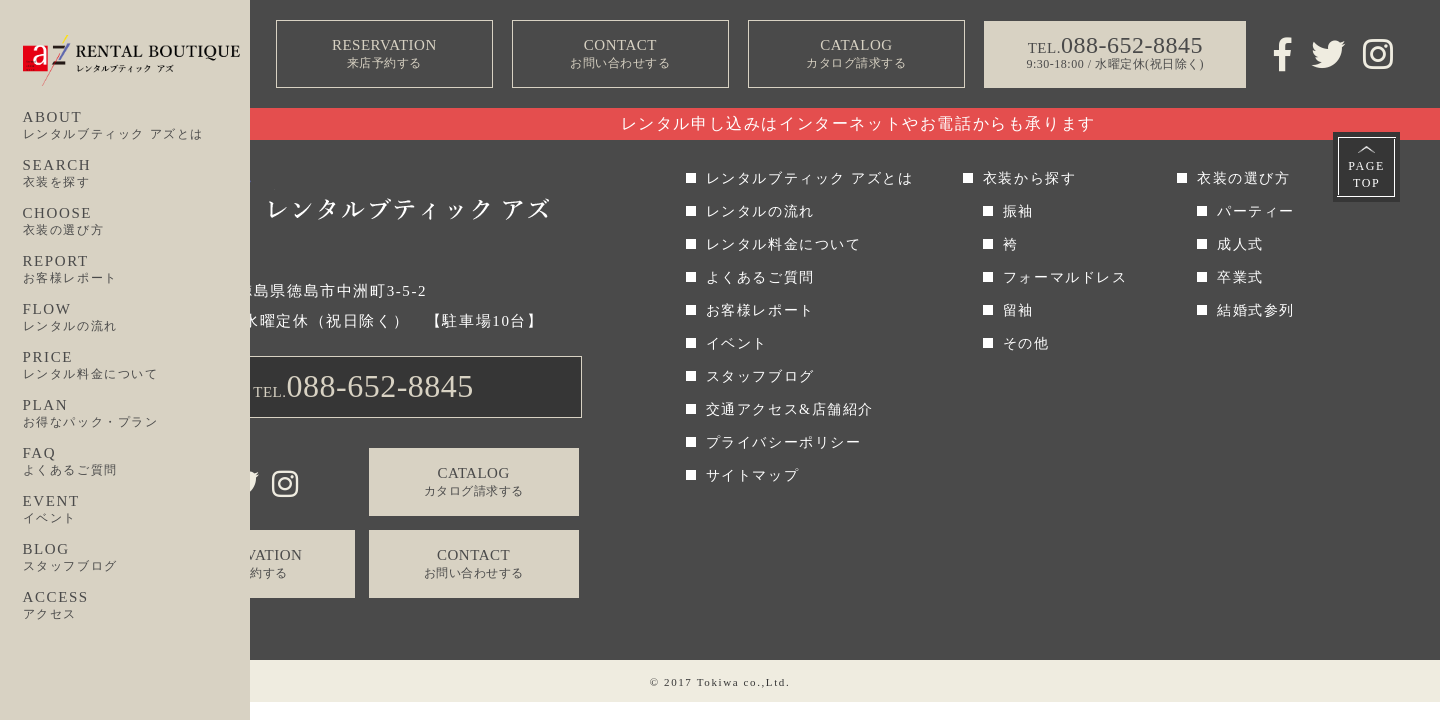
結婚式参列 (1256, 310)
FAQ (137, 462)
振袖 (1018, 211)
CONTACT (620, 54)
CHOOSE (137, 222)
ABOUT (137, 126)
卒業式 (1240, 277)
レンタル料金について (784, 244)
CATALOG (856, 54)
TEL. (363, 386)
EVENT (137, 510)
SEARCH (137, 174)
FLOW (137, 318)
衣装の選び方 (1244, 178)
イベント (737, 343)
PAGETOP (1366, 174)
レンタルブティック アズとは (810, 178)
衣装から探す (1030, 178)
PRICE (137, 366)
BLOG (137, 558)
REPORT (137, 270)
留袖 (1018, 310)
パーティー (1256, 211)
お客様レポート (760, 310)
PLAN (137, 414)
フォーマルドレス (1065, 277)
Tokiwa (718, 682)
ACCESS (137, 606)
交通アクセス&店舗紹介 (790, 409)
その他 (1026, 343)
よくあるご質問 (760, 277)
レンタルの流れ (760, 211)
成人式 (1240, 244)
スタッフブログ (760, 376)
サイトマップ (753, 475)
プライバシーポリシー (784, 442)
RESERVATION (384, 54)
